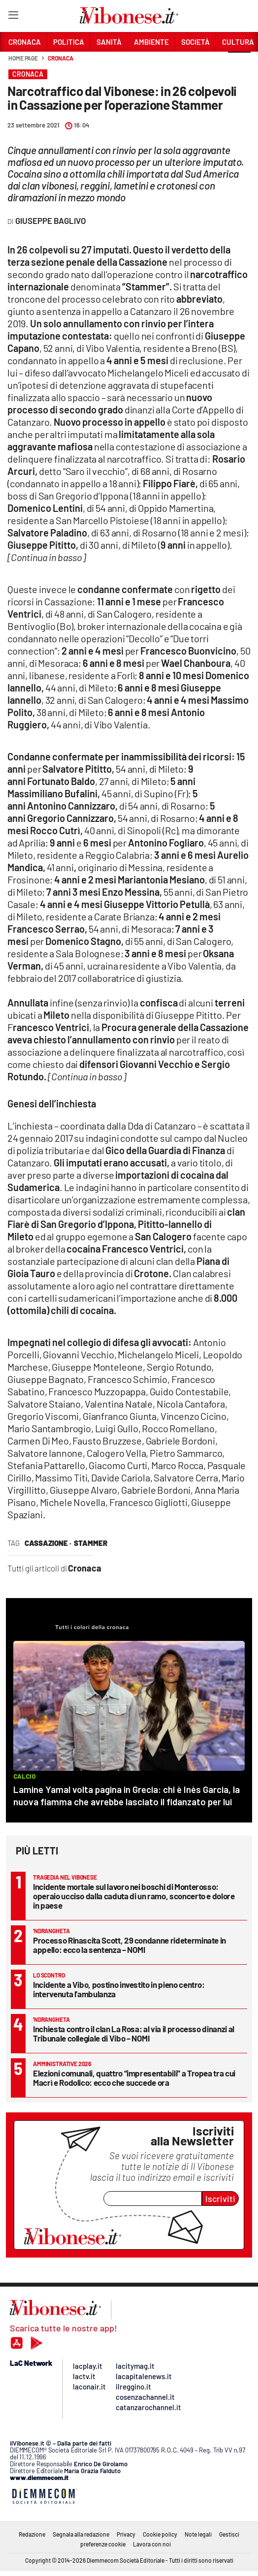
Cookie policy (160, 2534)
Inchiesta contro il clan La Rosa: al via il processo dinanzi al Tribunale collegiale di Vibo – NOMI (133, 2033)
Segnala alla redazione (81, 2534)
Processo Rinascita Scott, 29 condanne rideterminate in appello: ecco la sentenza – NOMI (129, 1944)
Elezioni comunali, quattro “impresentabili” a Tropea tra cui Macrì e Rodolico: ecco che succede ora (134, 2077)
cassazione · (48, 1543)
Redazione (32, 2534)
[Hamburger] (13, 17)
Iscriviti (220, 2198)
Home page (23, 58)
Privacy (126, 2534)
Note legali (198, 2534)
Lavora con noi (152, 2544)
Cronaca (60, 58)
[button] (239, 63)
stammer (90, 1543)
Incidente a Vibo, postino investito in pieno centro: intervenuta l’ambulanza (119, 1989)
